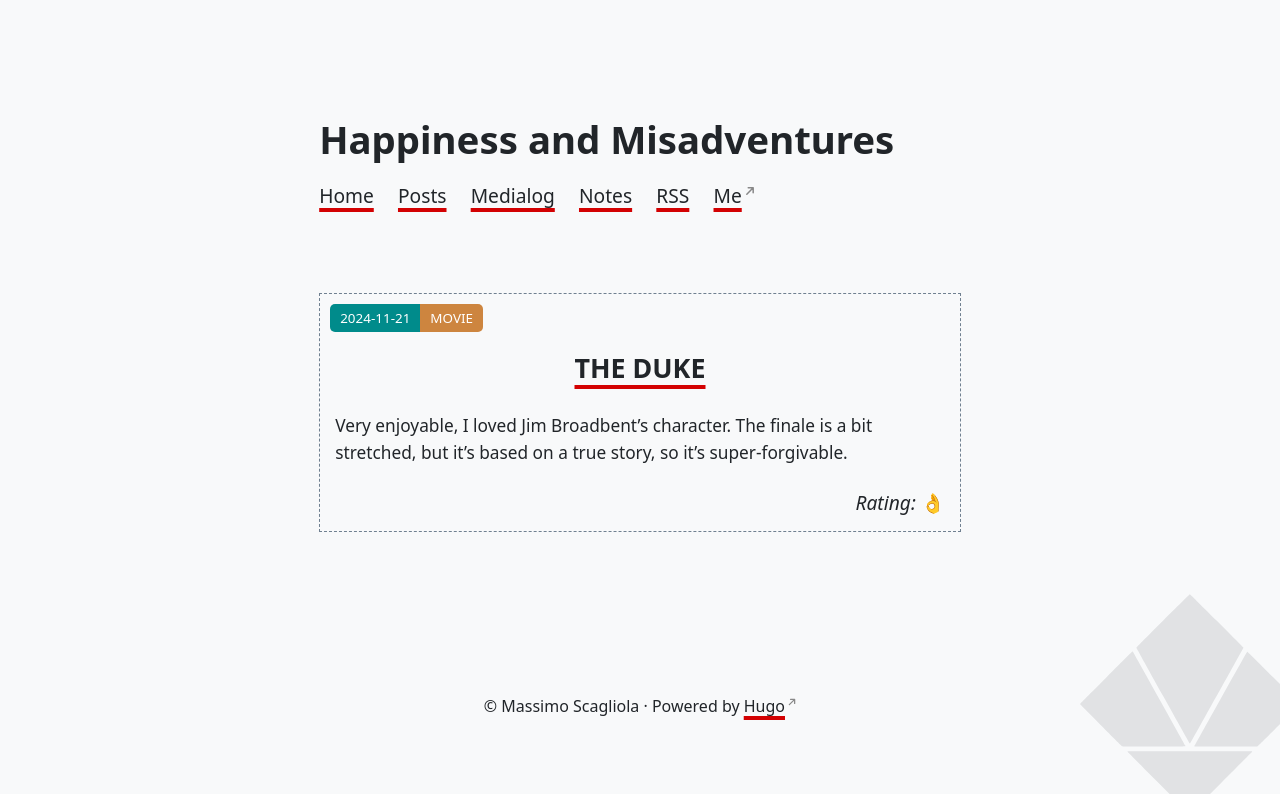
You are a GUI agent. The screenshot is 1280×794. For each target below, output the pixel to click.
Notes (605, 195)
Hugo (764, 706)
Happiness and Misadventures (606, 139)
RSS (672, 195)
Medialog (513, 195)
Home (346, 195)
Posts (422, 195)
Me (728, 195)
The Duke (640, 367)
